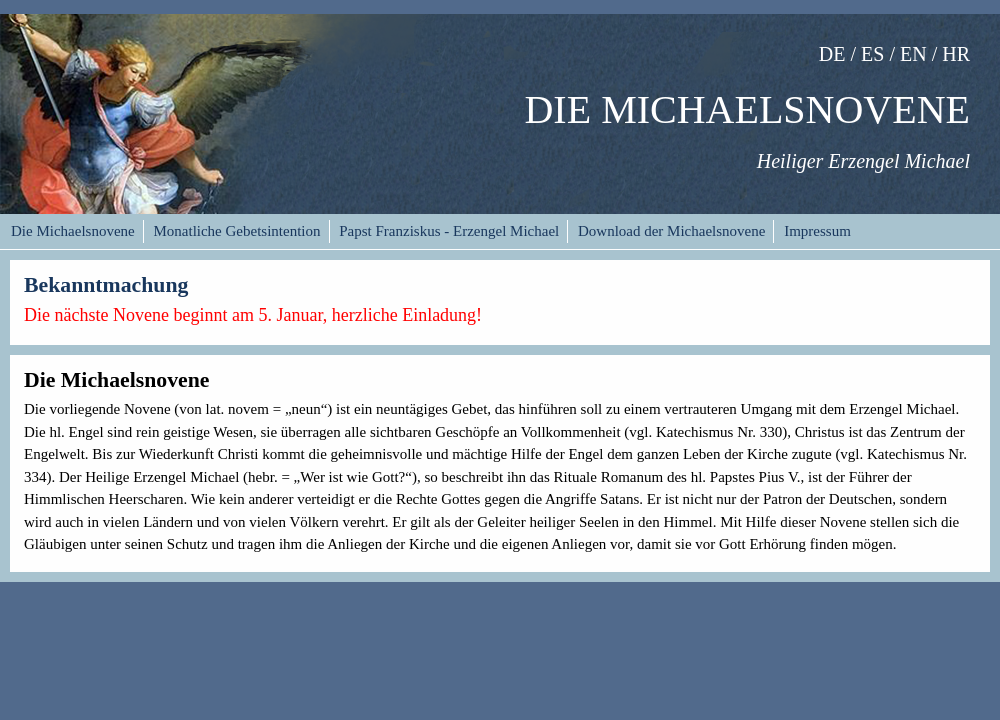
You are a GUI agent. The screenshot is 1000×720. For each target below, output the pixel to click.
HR (956, 54)
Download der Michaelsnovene (671, 231)
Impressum (817, 231)
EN (913, 54)
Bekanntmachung (106, 285)
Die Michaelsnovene (73, 231)
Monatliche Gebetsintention (236, 231)
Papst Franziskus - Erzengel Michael (449, 231)
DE (832, 54)
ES (872, 54)
